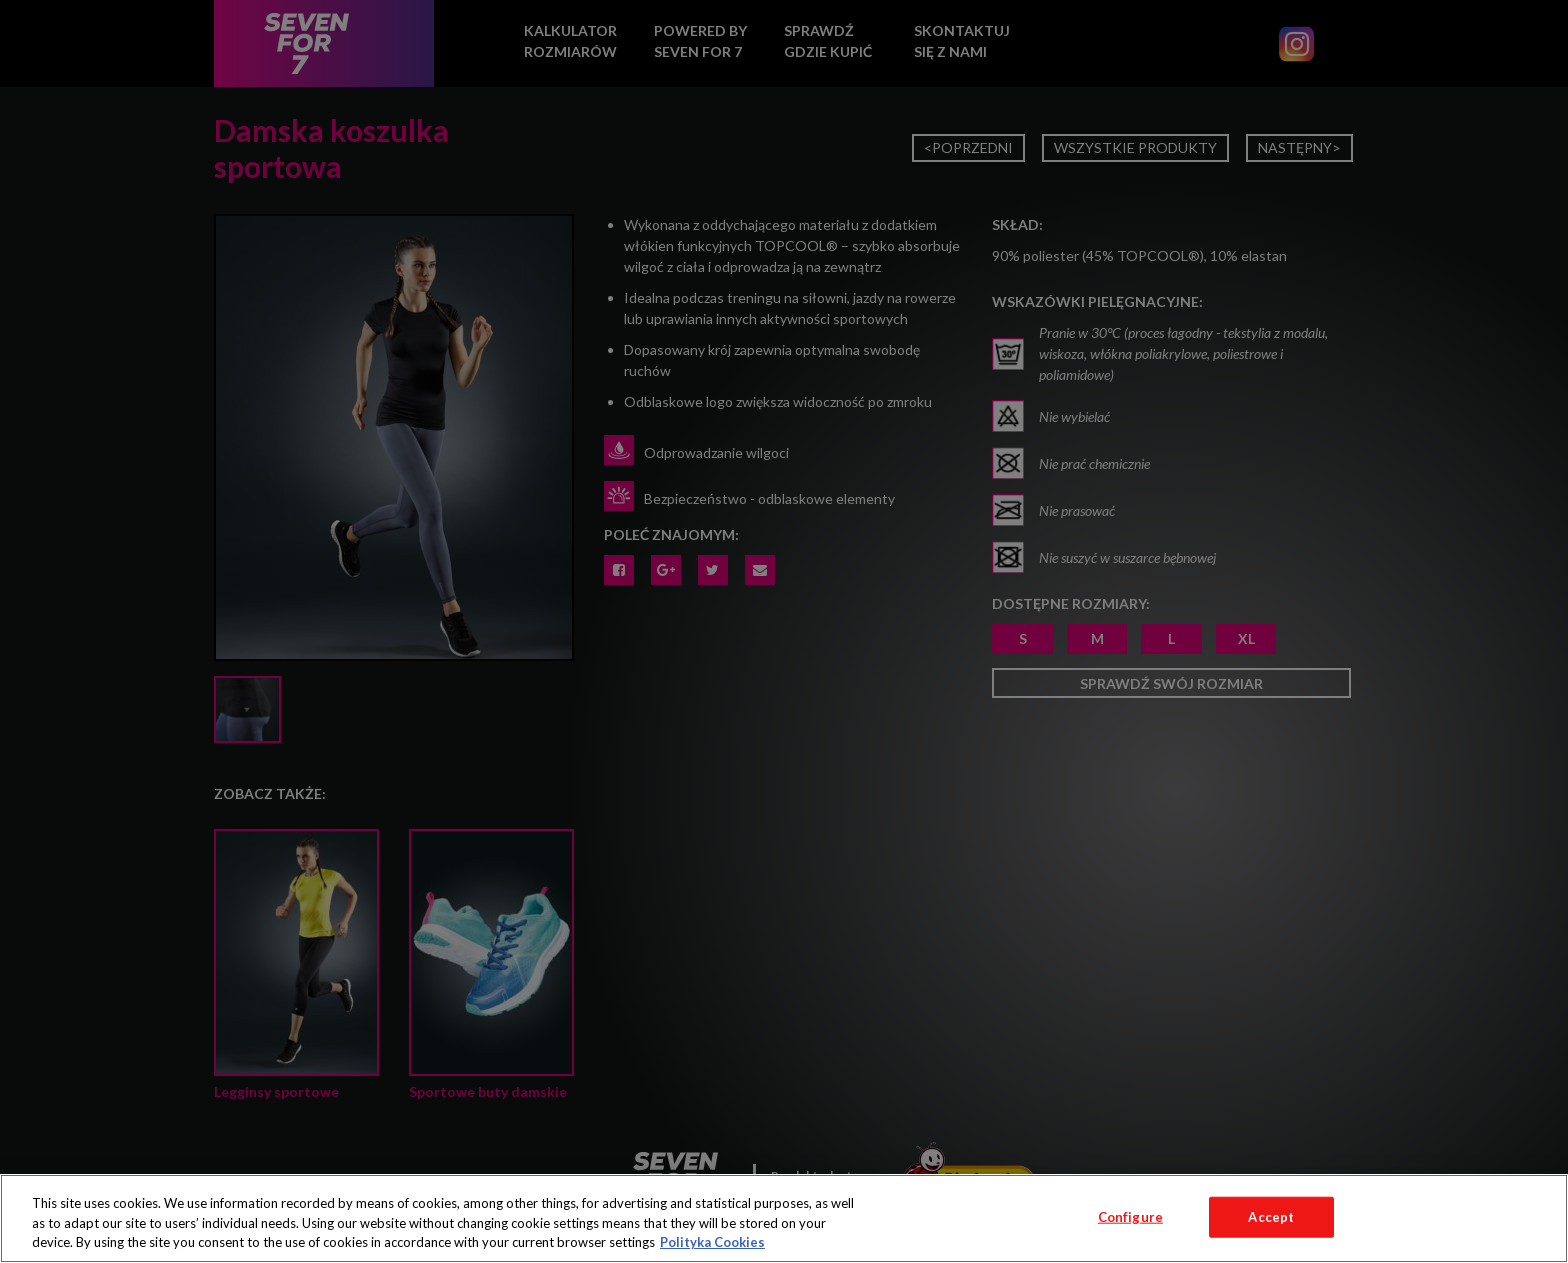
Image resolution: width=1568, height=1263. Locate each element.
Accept (1271, 1216)
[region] (784, 1218)
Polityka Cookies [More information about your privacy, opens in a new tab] (712, 1242)
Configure (1130, 1216)
